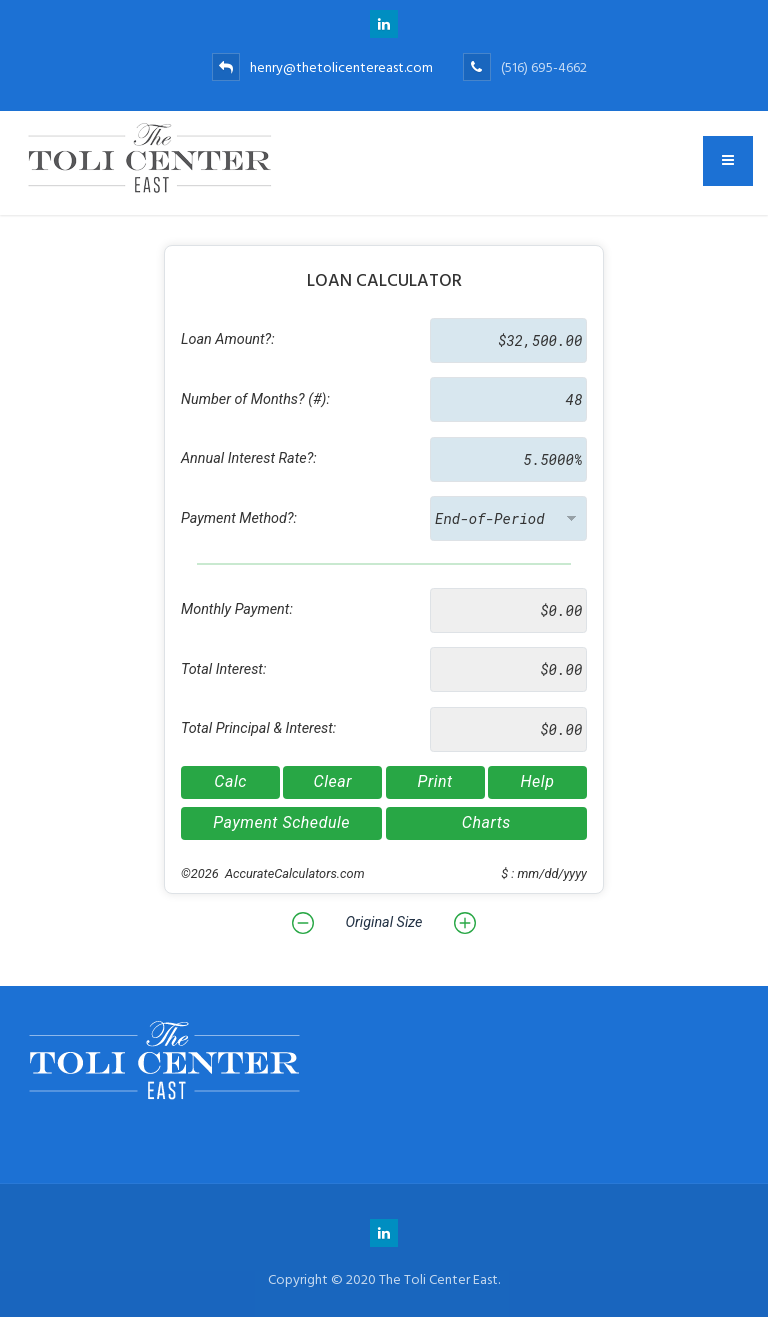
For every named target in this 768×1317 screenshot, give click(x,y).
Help (537, 781)
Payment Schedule (281, 822)
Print (435, 781)
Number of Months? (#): (255, 399)
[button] (303, 923)
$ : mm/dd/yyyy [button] (544, 873)
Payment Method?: (239, 518)
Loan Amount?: (228, 339)
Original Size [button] (383, 922)
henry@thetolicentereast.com (322, 67)
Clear (333, 781)
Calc (230, 781)
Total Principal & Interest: (258, 728)
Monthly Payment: (237, 609)
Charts (486, 822)
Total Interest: (223, 669)
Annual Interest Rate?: (249, 458)
